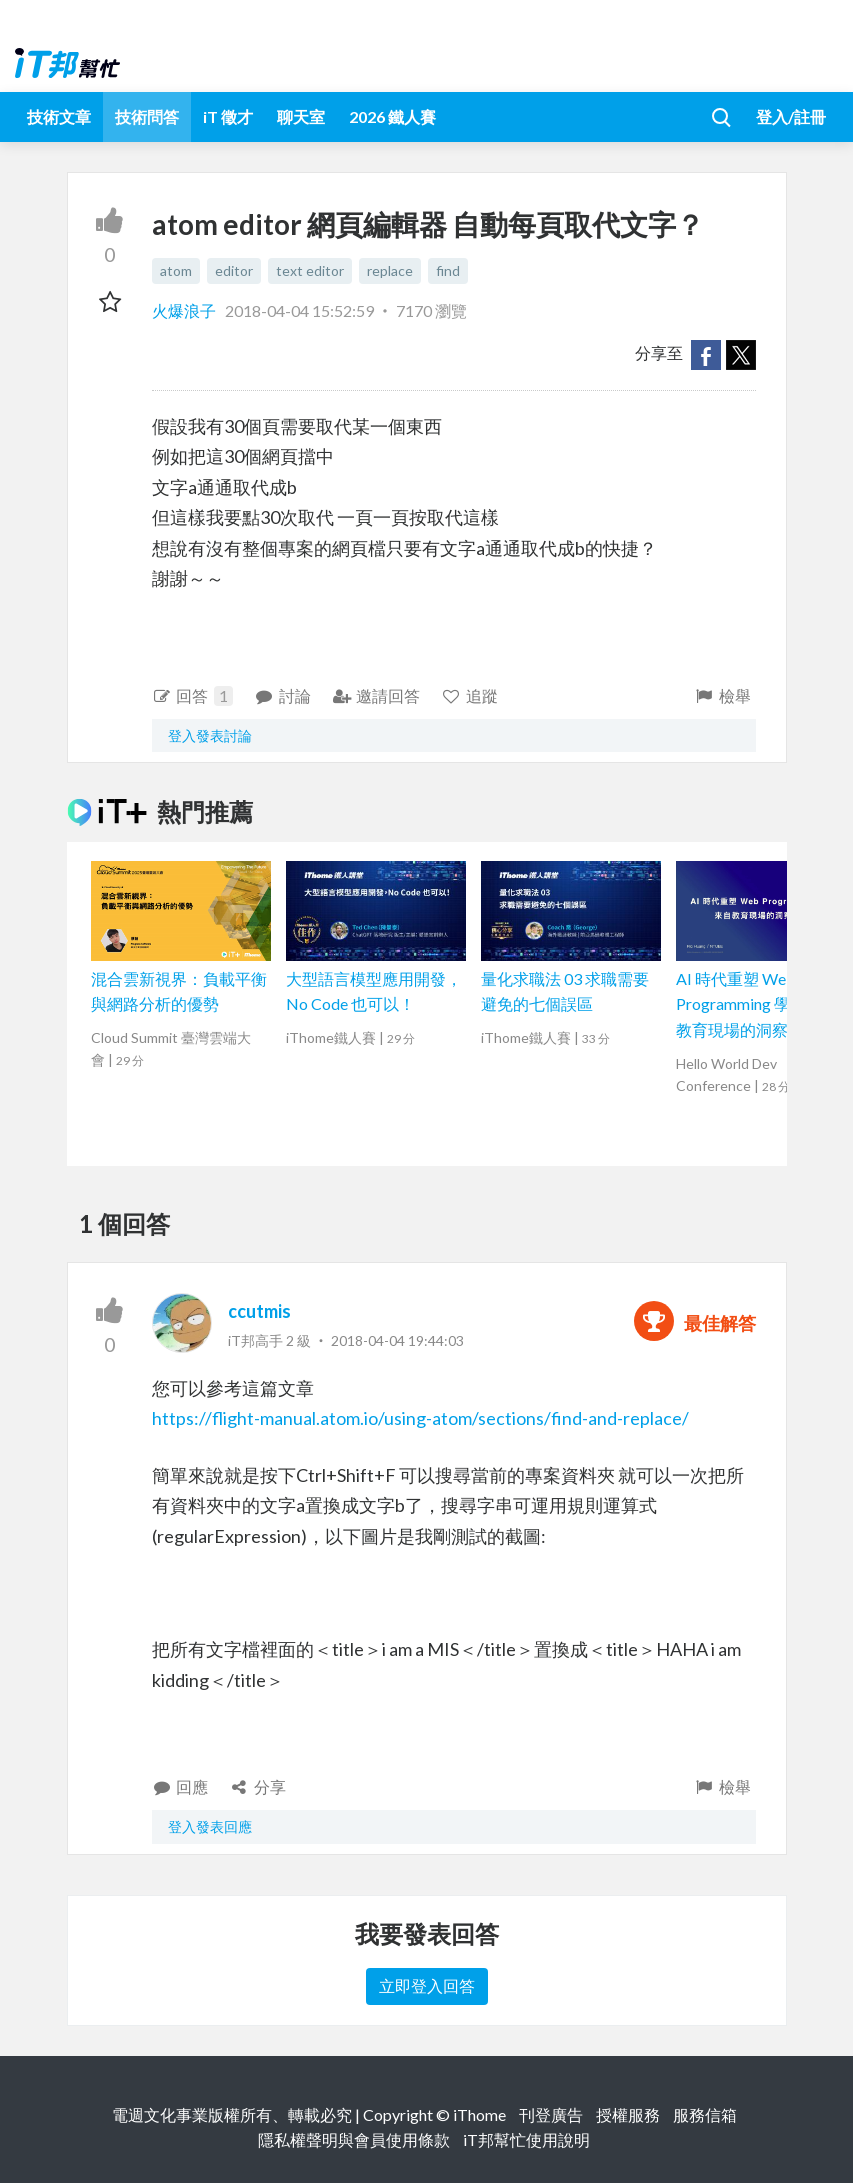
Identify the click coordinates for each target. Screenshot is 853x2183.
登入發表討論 (210, 735)
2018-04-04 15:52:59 (299, 310)
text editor (310, 270)
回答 (193, 696)
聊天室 (301, 116)
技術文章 (59, 116)
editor (234, 270)
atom (176, 270)
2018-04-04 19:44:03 (397, 1340)
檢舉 (722, 695)
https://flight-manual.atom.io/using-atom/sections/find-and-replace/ (420, 1418)
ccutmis (259, 1311)
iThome (479, 2114)
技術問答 (147, 116)
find (448, 270)
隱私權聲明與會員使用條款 (354, 2139)
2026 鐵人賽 (392, 116)
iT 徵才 (228, 116)
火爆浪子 (185, 310)
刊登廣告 (551, 2114)
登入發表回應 (210, 1826)
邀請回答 (376, 695)
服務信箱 (705, 2114)
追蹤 (469, 695)
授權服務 (628, 2114)
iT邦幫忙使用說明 (526, 2139)
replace (390, 270)
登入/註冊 (791, 116)
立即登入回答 (427, 1985)
